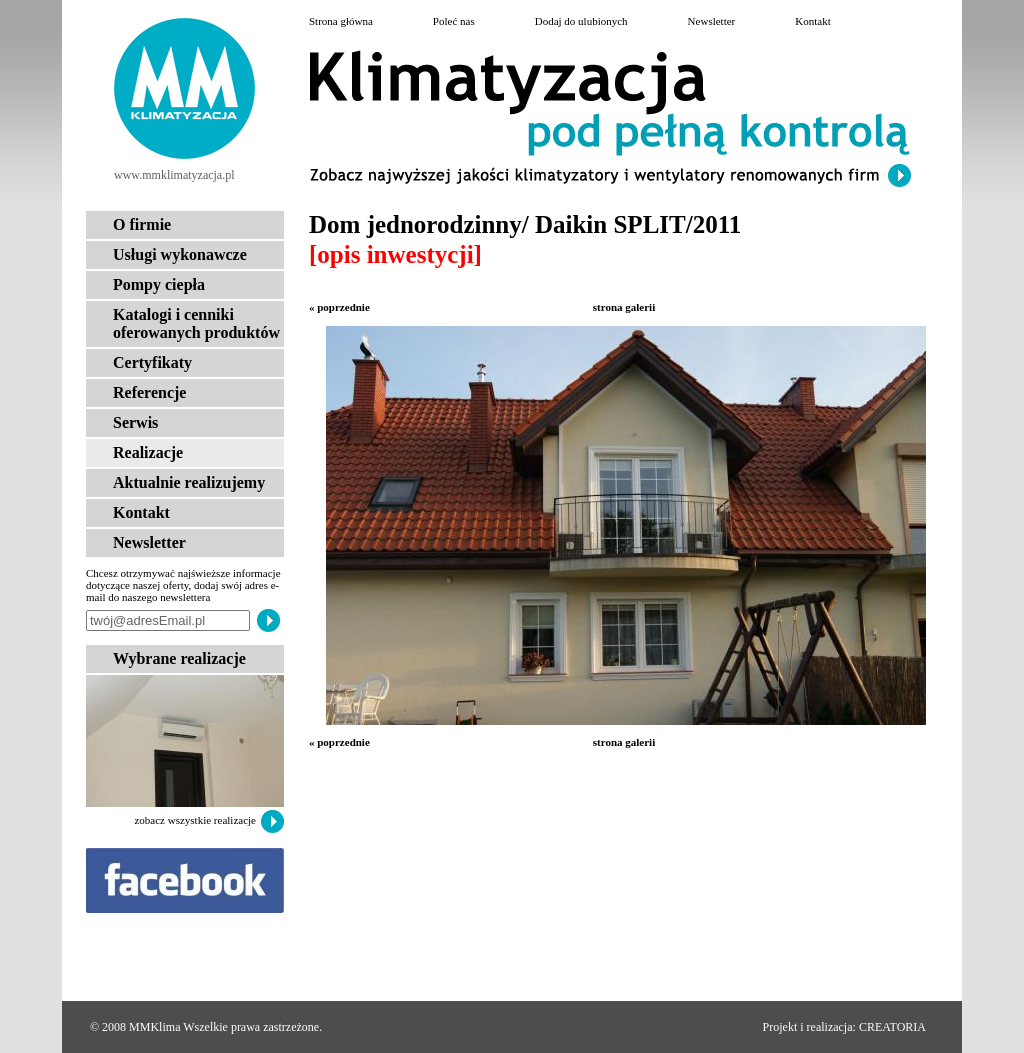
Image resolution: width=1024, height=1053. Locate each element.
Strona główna (341, 21)
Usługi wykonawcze (180, 254)
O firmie (142, 224)
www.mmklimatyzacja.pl (174, 175)
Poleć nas (454, 21)
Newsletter (149, 542)
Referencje (149, 392)
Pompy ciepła (159, 284)
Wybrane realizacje (179, 658)
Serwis (135, 422)
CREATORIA (892, 1027)
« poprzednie (339, 307)
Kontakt (141, 512)
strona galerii (624, 307)
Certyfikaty (152, 362)
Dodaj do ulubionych (581, 21)
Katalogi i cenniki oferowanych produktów (196, 323)
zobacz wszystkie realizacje (195, 820)
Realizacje (148, 452)
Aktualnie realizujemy (189, 482)
